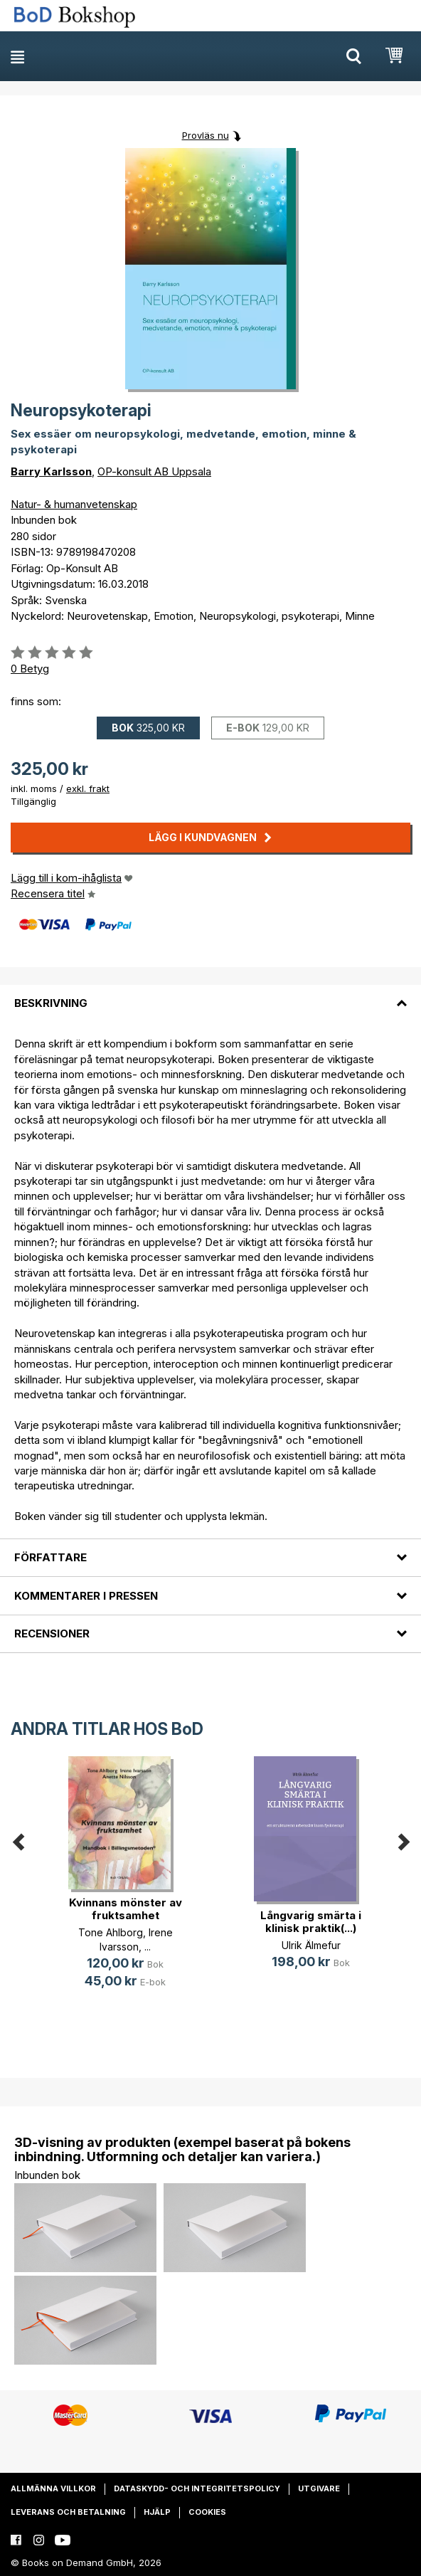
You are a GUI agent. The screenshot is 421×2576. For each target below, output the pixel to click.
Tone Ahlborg (110, 1932)
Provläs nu (205, 135)
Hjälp (157, 2512)
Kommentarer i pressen (86, 1596)
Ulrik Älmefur (311, 1945)
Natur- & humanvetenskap (74, 504)
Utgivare (319, 2488)
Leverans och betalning (68, 2512)
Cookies (207, 2512)
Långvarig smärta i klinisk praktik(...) (310, 1922)
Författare (50, 1557)
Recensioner (52, 1633)
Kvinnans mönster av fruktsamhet (125, 1909)
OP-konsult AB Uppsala (154, 471)
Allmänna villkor (53, 2488)
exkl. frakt (88, 788)
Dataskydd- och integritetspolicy (197, 2488)
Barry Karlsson (51, 471)
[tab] (210, 995)
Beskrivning (50, 1003)
